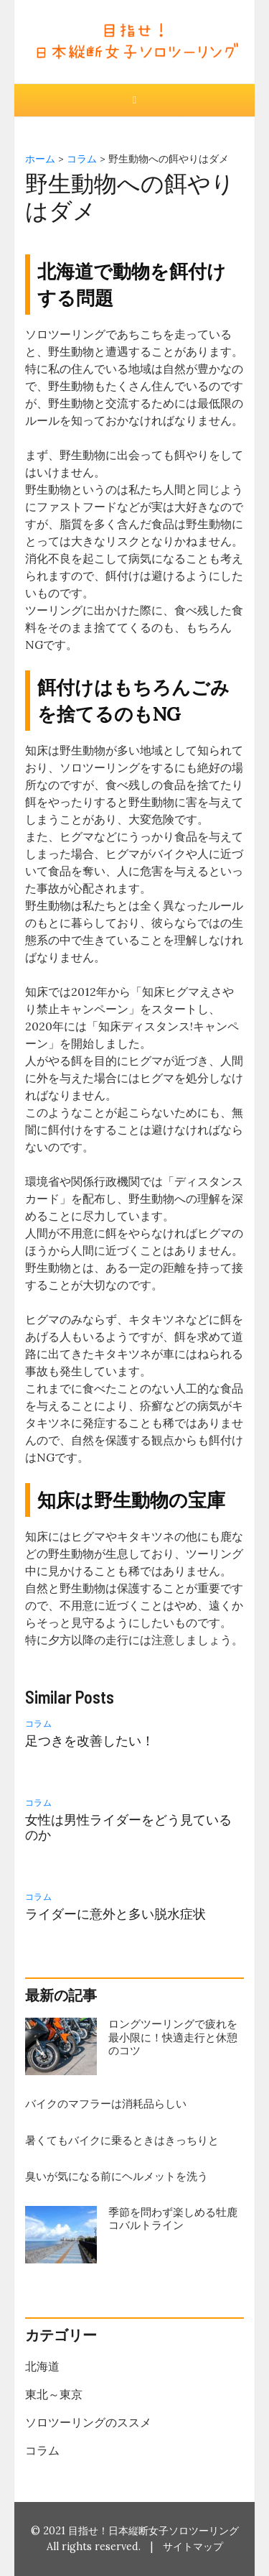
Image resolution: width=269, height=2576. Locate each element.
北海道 (42, 2366)
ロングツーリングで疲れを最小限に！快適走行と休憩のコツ (172, 2036)
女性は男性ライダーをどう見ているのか (128, 1827)
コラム (38, 1723)
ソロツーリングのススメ (88, 2422)
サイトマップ (193, 2546)
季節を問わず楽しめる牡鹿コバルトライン (172, 2218)
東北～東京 (53, 2394)
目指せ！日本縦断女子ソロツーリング (153, 2530)
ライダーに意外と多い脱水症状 (115, 1914)
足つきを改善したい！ (89, 1740)
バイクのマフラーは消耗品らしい (106, 2103)
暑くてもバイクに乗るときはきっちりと (122, 2140)
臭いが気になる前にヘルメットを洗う (116, 2176)
